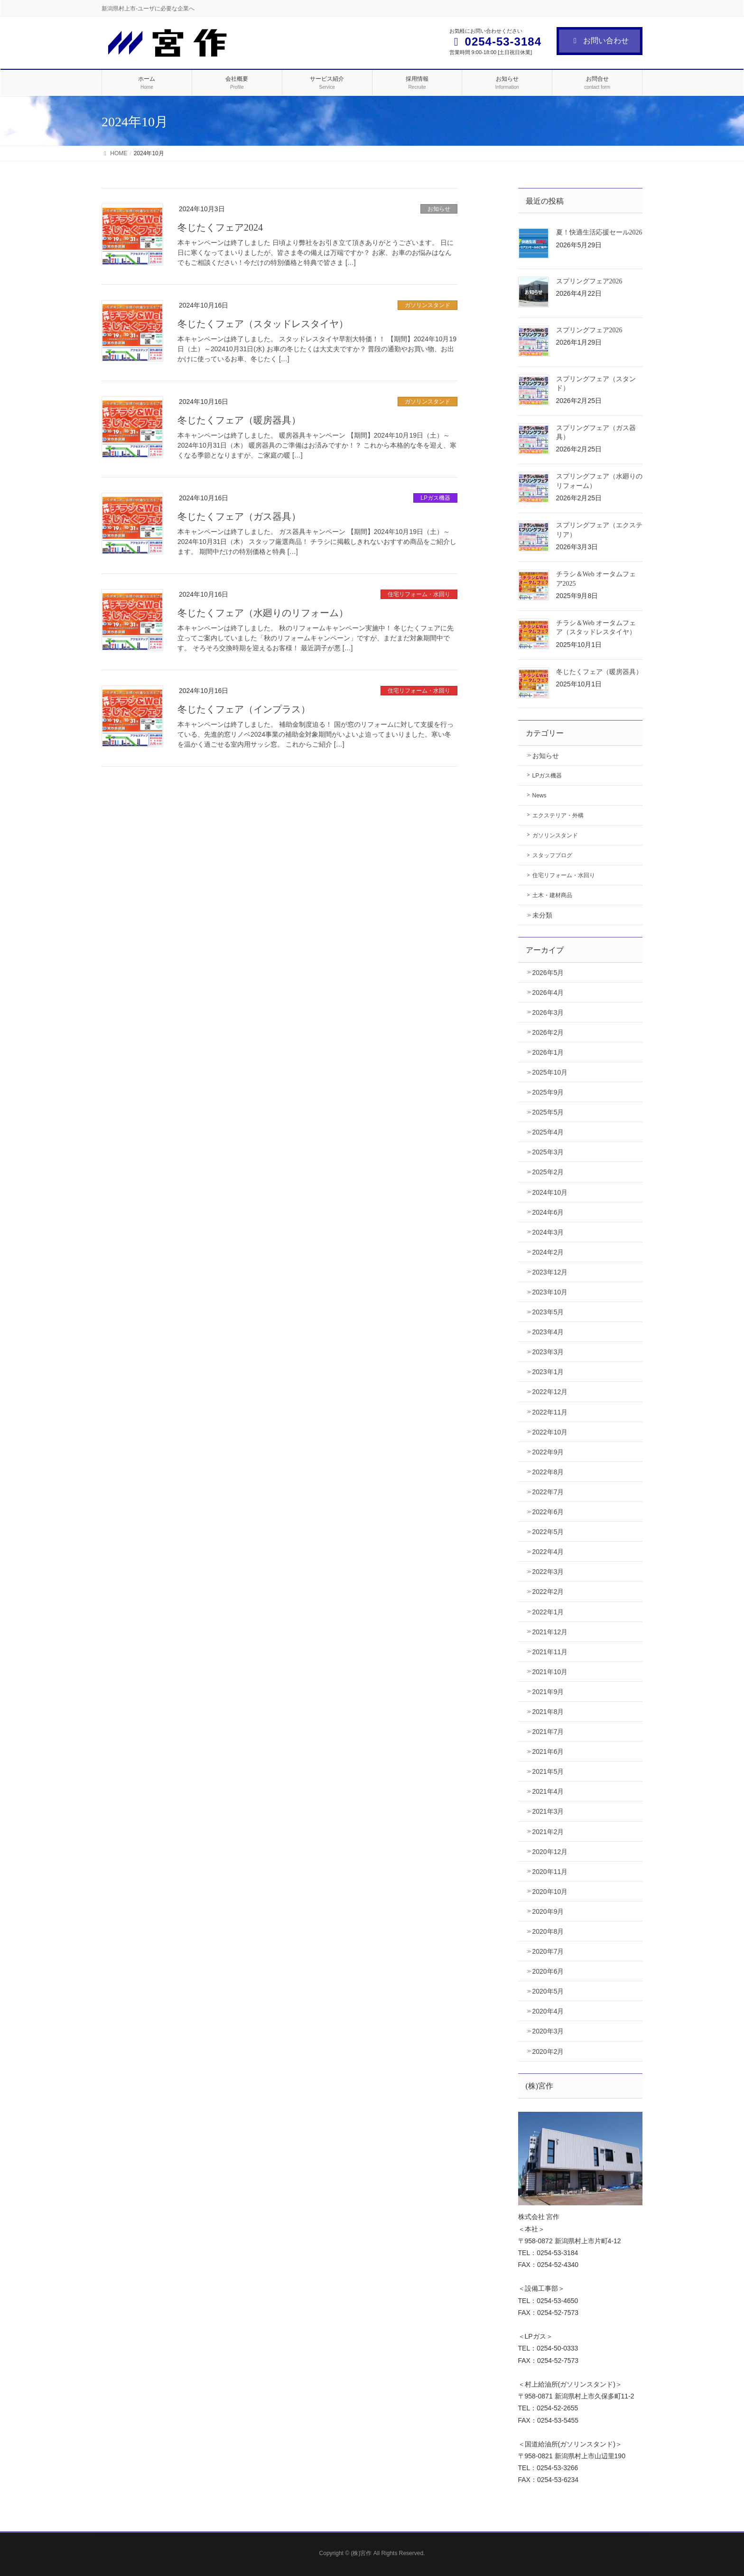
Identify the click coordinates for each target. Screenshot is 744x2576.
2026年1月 (548, 1052)
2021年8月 (548, 1711)
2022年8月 (548, 1472)
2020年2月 (548, 2051)
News (539, 795)
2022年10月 (550, 1432)
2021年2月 (548, 1832)
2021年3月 (548, 1811)
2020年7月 (548, 1951)
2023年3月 (548, 1352)
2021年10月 (550, 1672)
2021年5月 (548, 1771)
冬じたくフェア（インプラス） (243, 709)
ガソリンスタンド (427, 305)
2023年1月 (548, 1372)
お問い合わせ (599, 41)
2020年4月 (548, 2011)
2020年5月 (548, 1991)
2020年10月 (550, 1891)
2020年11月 (550, 1871)
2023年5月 (548, 1312)
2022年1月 (548, 1612)
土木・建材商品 (552, 895)
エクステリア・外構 (558, 815)
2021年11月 (550, 1652)
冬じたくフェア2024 (220, 227)
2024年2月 (548, 1252)
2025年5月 (548, 1112)
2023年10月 (550, 1292)
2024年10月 (550, 1192)
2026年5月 (548, 972)
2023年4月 (548, 1332)
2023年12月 (550, 1272)
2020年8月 (548, 1931)
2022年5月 (548, 1532)
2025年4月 (548, 1132)
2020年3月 (548, 2031)
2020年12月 (550, 1851)
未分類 (542, 915)
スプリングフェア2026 (589, 281)
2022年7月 (548, 1492)
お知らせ (439, 209)
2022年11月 (550, 1412)
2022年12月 (550, 1392)
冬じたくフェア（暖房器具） (239, 420)
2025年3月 (548, 1152)
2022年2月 (548, 1591)
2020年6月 (548, 1971)
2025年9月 (548, 1092)
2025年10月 (550, 1072)
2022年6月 (548, 1512)
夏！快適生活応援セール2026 (599, 232)
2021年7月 (548, 1731)
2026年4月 (548, 992)
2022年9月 (548, 1452)
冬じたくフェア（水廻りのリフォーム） (262, 613)
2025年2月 (548, 1172)
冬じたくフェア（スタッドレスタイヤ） (262, 323)
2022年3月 (548, 1571)
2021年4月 (548, 1791)
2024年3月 (548, 1232)
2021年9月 (548, 1691)
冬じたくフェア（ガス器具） (239, 516)
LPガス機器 (435, 498)
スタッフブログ (552, 855)
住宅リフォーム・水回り (419, 594)
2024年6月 (548, 1212)
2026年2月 (548, 1032)
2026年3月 (548, 1012)
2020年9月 (548, 1911)
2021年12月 (550, 1632)
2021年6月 (548, 1751)
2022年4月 (548, 1551)
